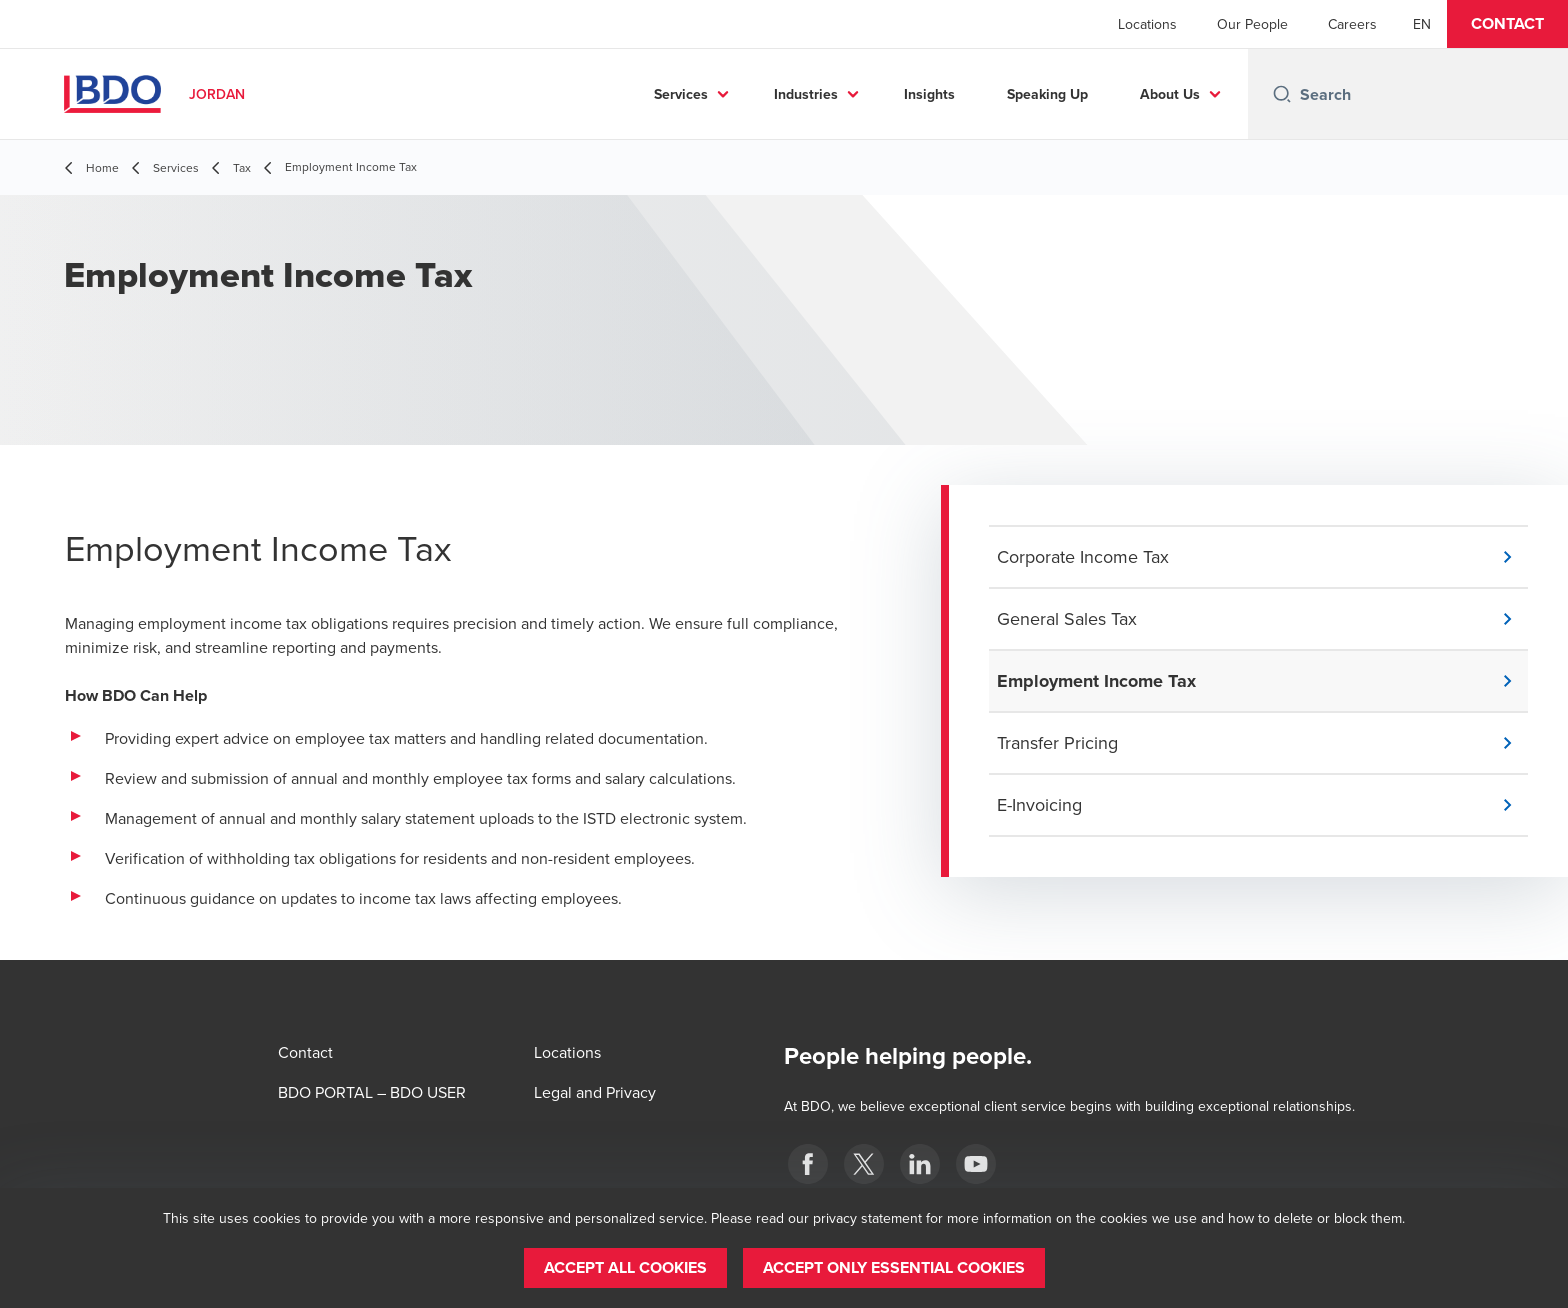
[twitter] (864, 1164)
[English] (1422, 24)
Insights (929, 94)
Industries (806, 94)
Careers (1352, 24)
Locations (1147, 24)
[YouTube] (976, 1164)
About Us (1170, 94)
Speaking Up (1047, 94)
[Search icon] (1282, 94)
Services (681, 94)
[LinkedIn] (920, 1164)
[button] (1507, 24)
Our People (1252, 24)
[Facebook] (808, 1164)
